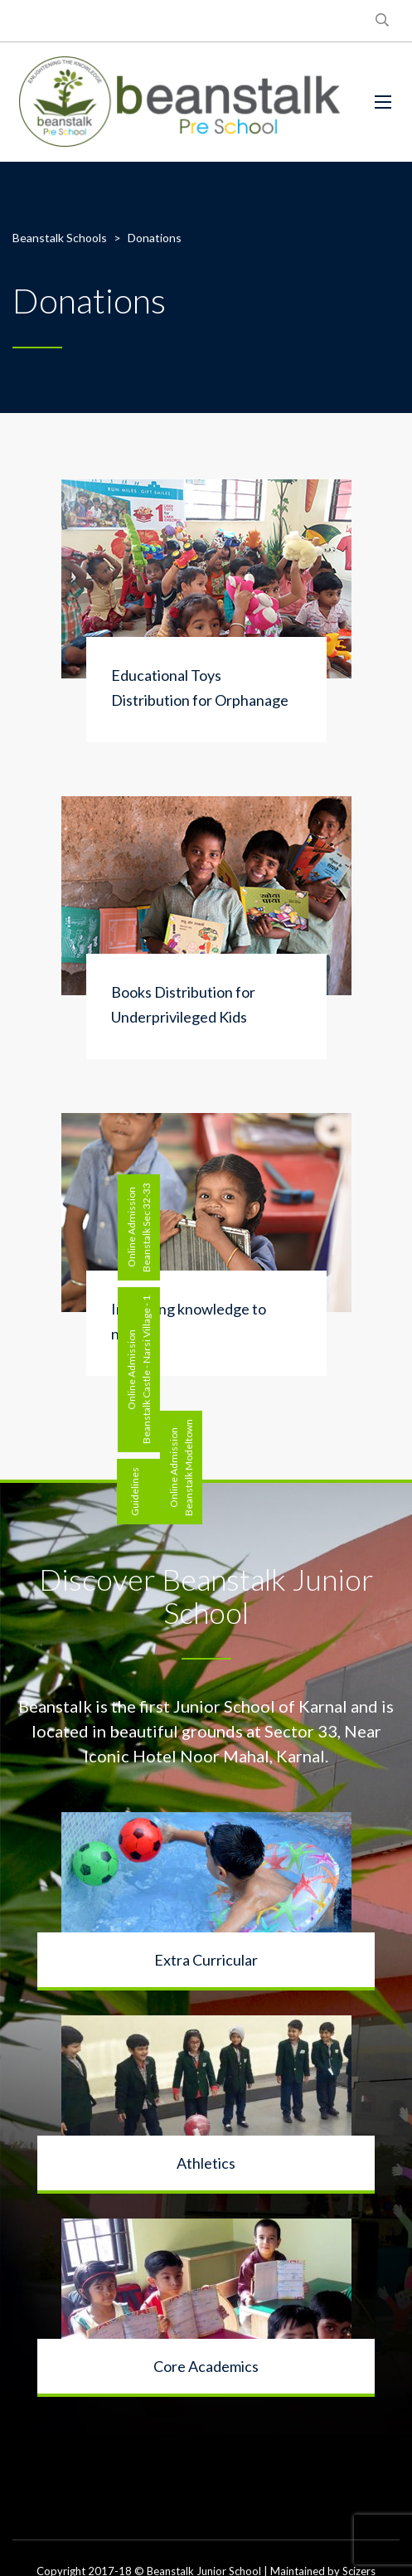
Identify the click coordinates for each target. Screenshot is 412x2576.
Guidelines (134, 1491)
